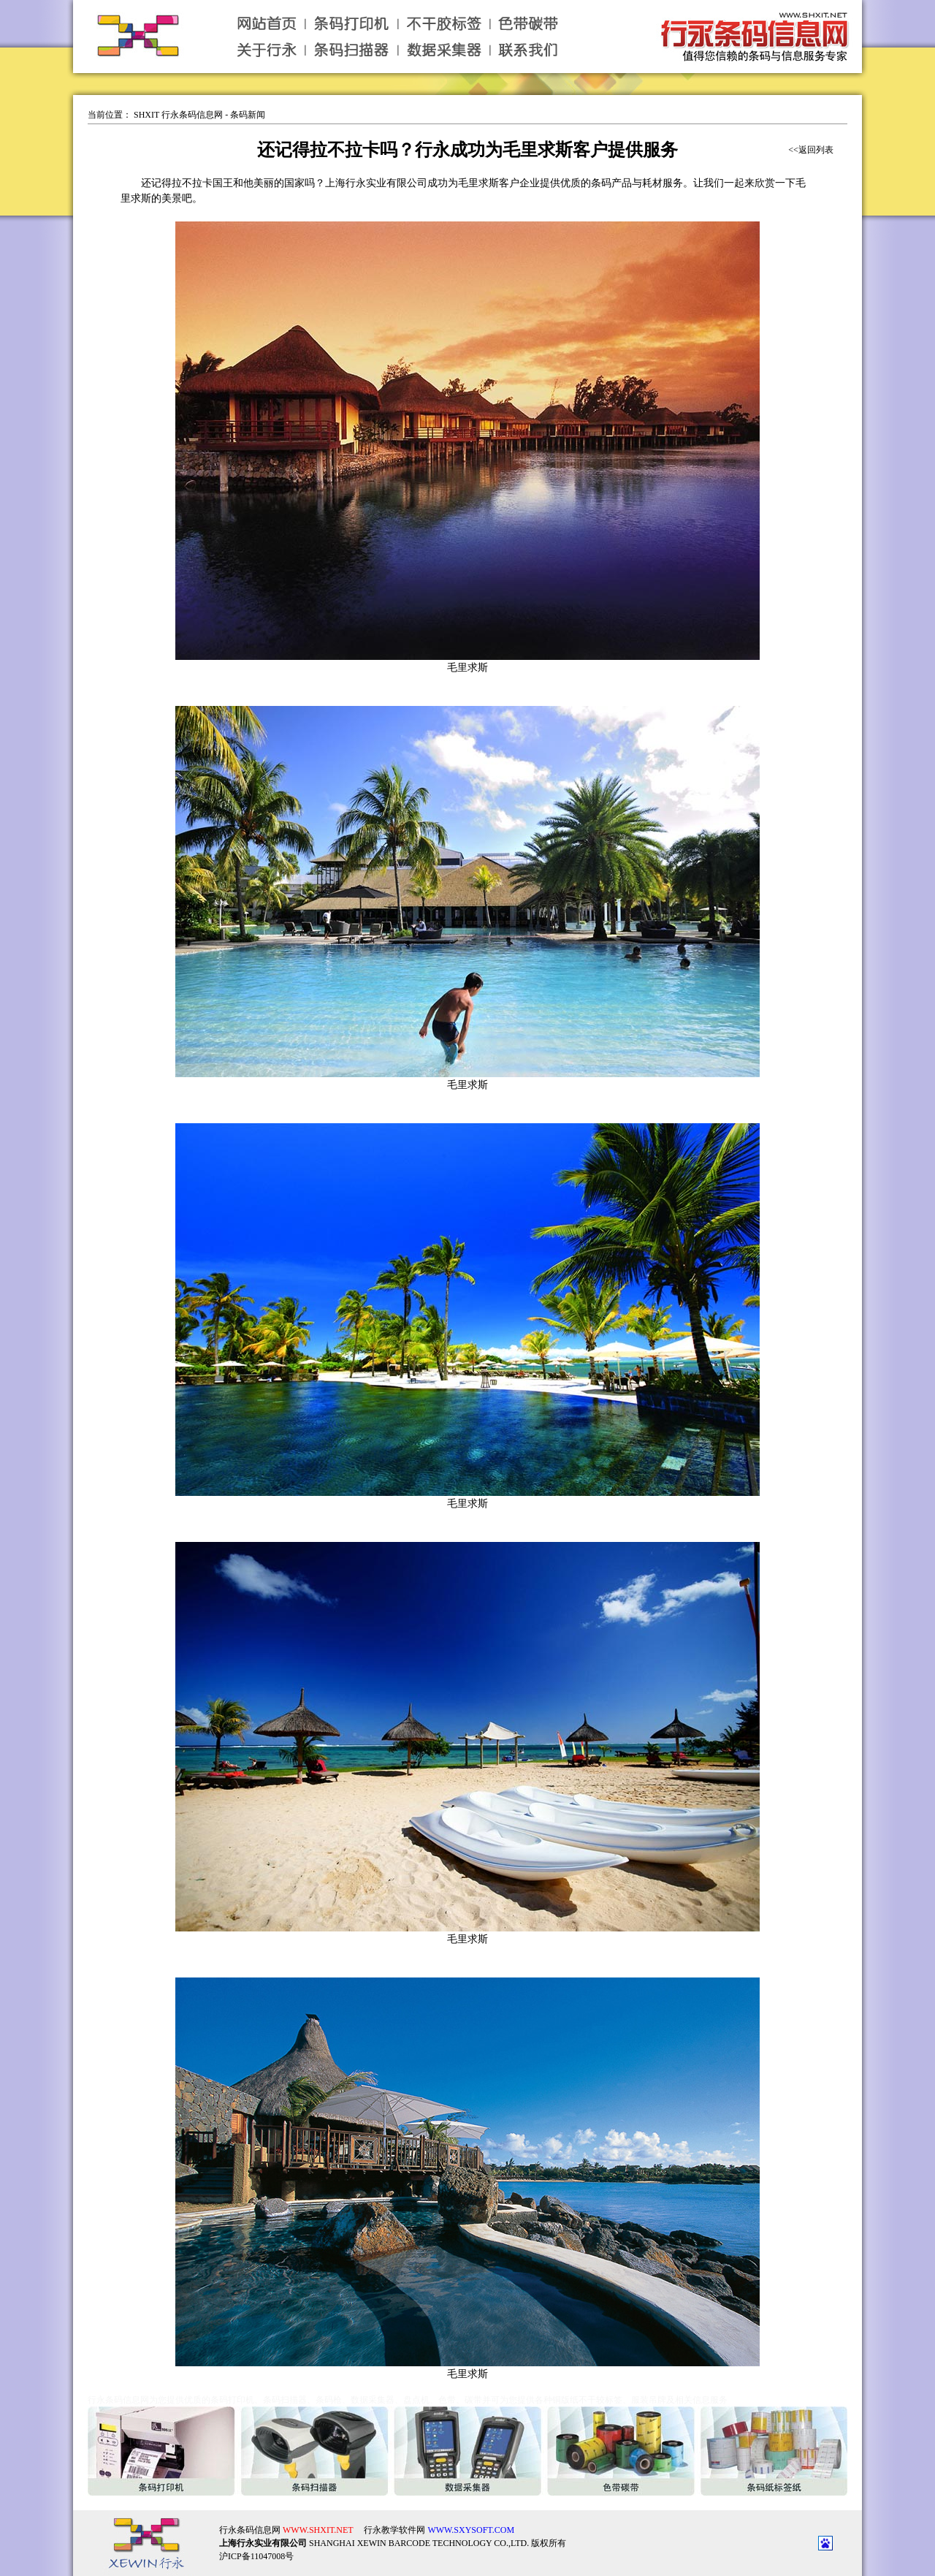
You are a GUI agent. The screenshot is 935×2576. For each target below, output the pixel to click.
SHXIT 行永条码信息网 (178, 115)
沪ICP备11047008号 (256, 2544)
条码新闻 (247, 115)
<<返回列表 (810, 150)
